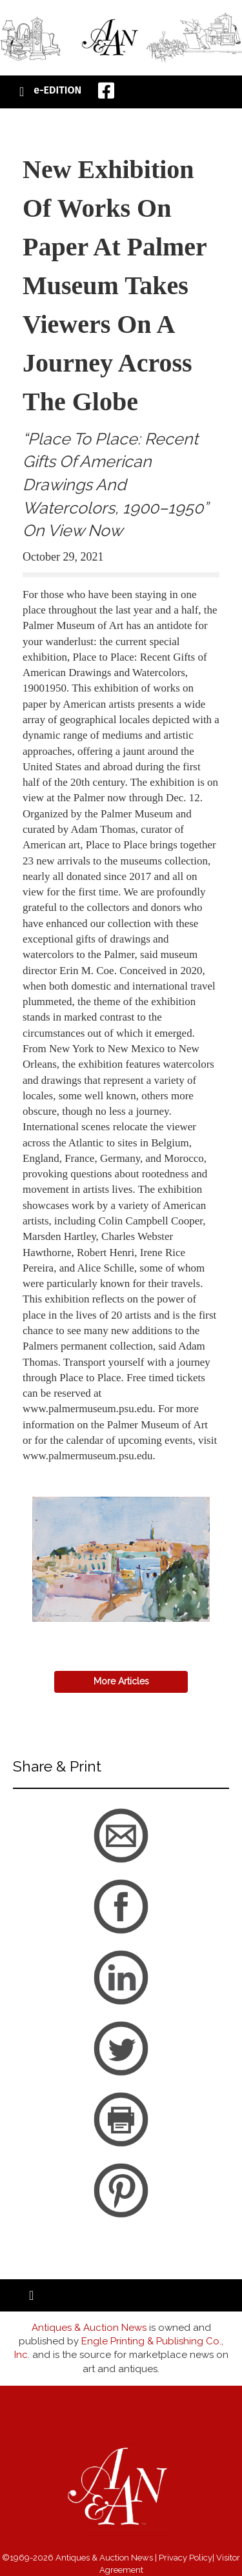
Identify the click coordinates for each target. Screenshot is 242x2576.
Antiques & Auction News (89, 2327)
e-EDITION (57, 90)
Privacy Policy (185, 2557)
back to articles (54, 1470)
